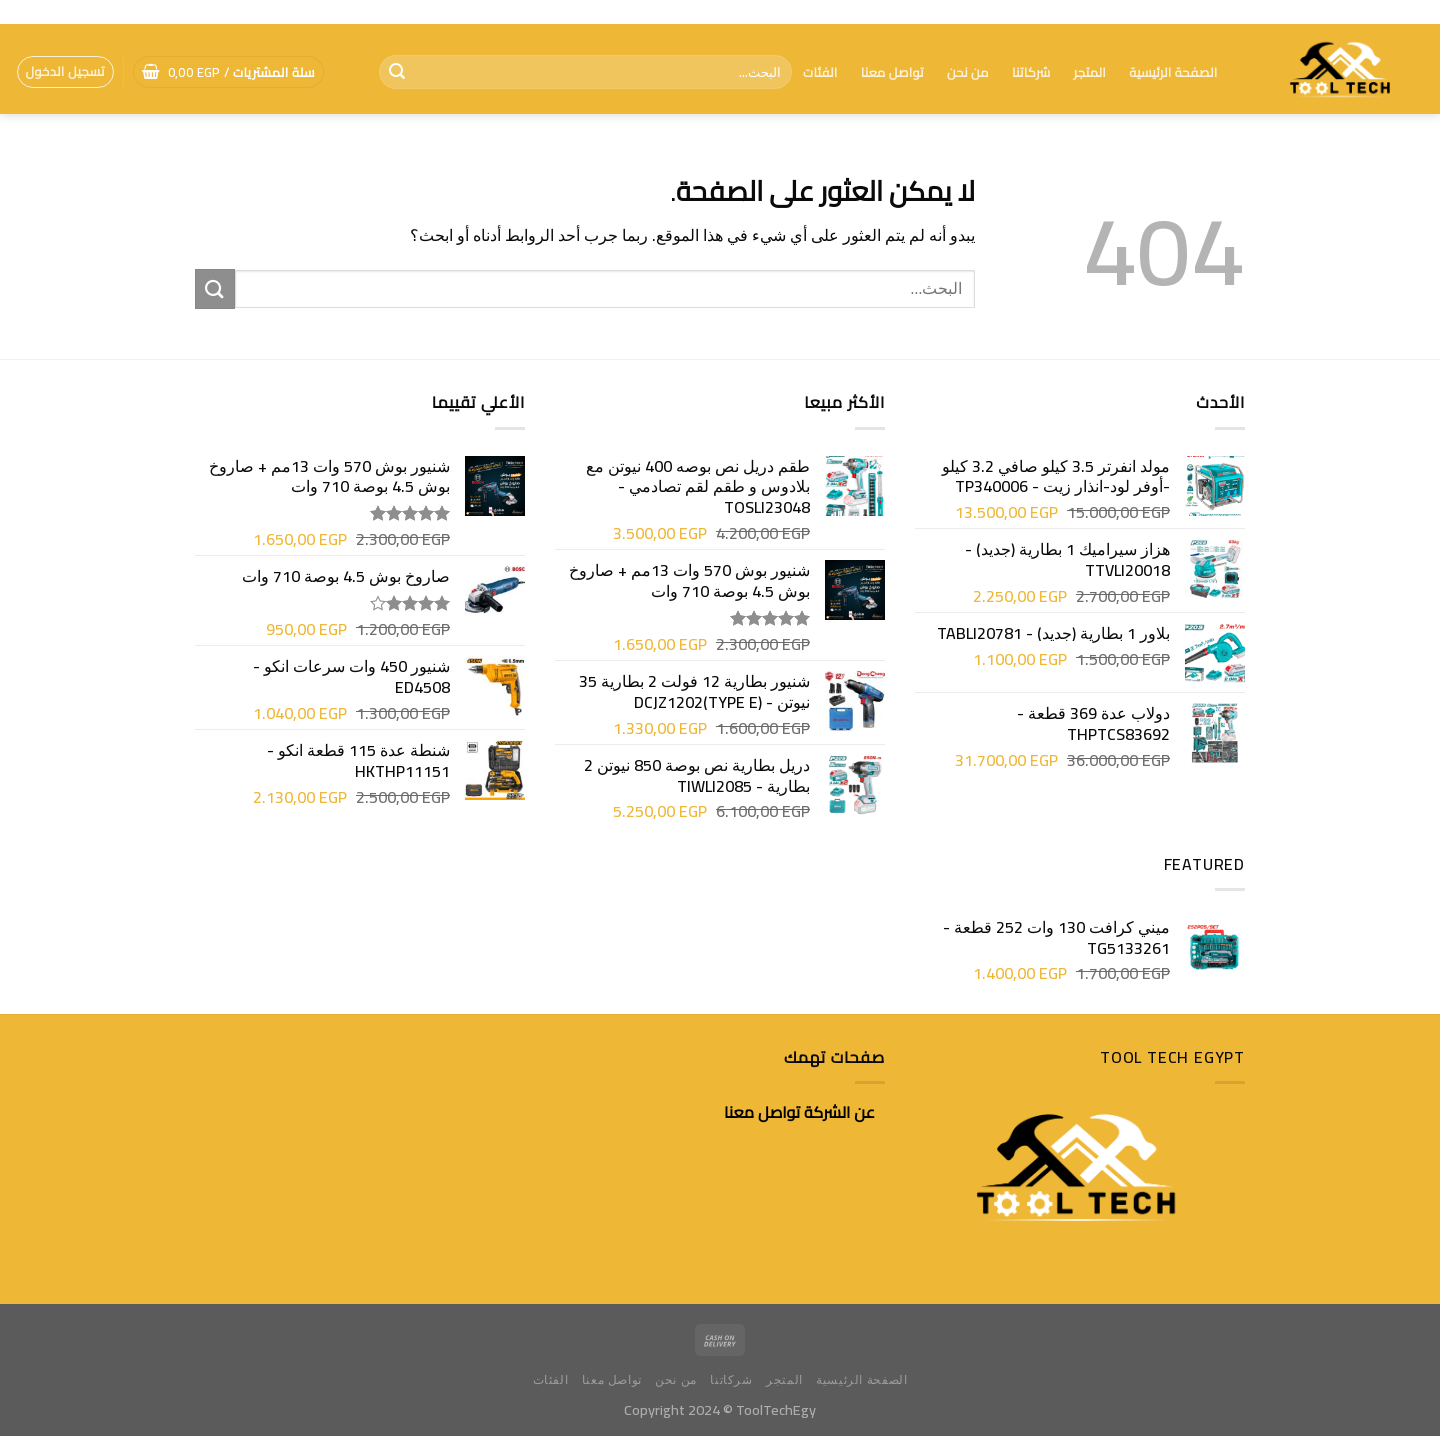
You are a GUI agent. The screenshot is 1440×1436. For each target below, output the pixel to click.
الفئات (820, 72)
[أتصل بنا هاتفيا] (25, 12)
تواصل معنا (892, 72)
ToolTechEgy (776, 1409)
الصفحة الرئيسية (1173, 72)
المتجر (1090, 72)
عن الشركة (839, 1112)
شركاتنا (1031, 72)
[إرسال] (397, 72)
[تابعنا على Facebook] (44, 12)
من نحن (968, 72)
